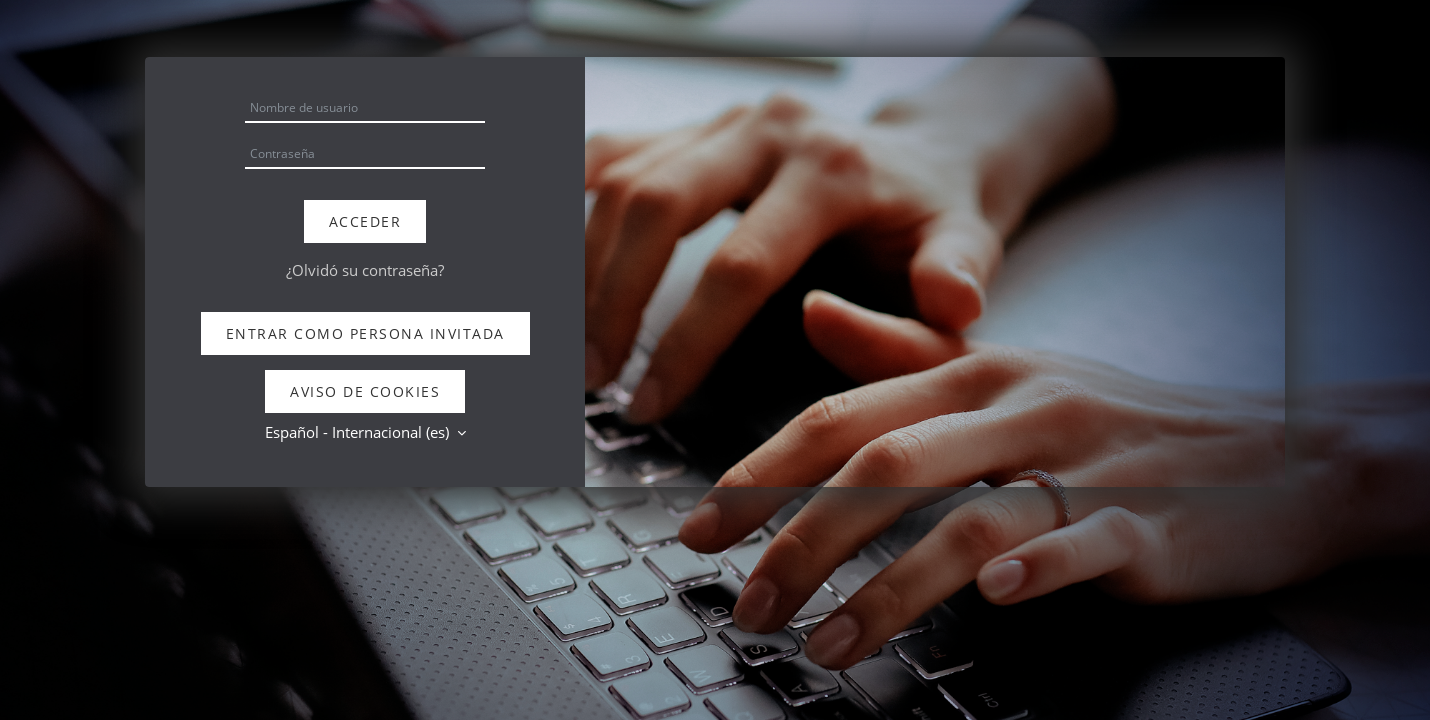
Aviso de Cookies (365, 391)
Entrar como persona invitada (365, 333)
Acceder (365, 221)
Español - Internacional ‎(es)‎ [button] (359, 432)
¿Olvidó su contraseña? (365, 270)
